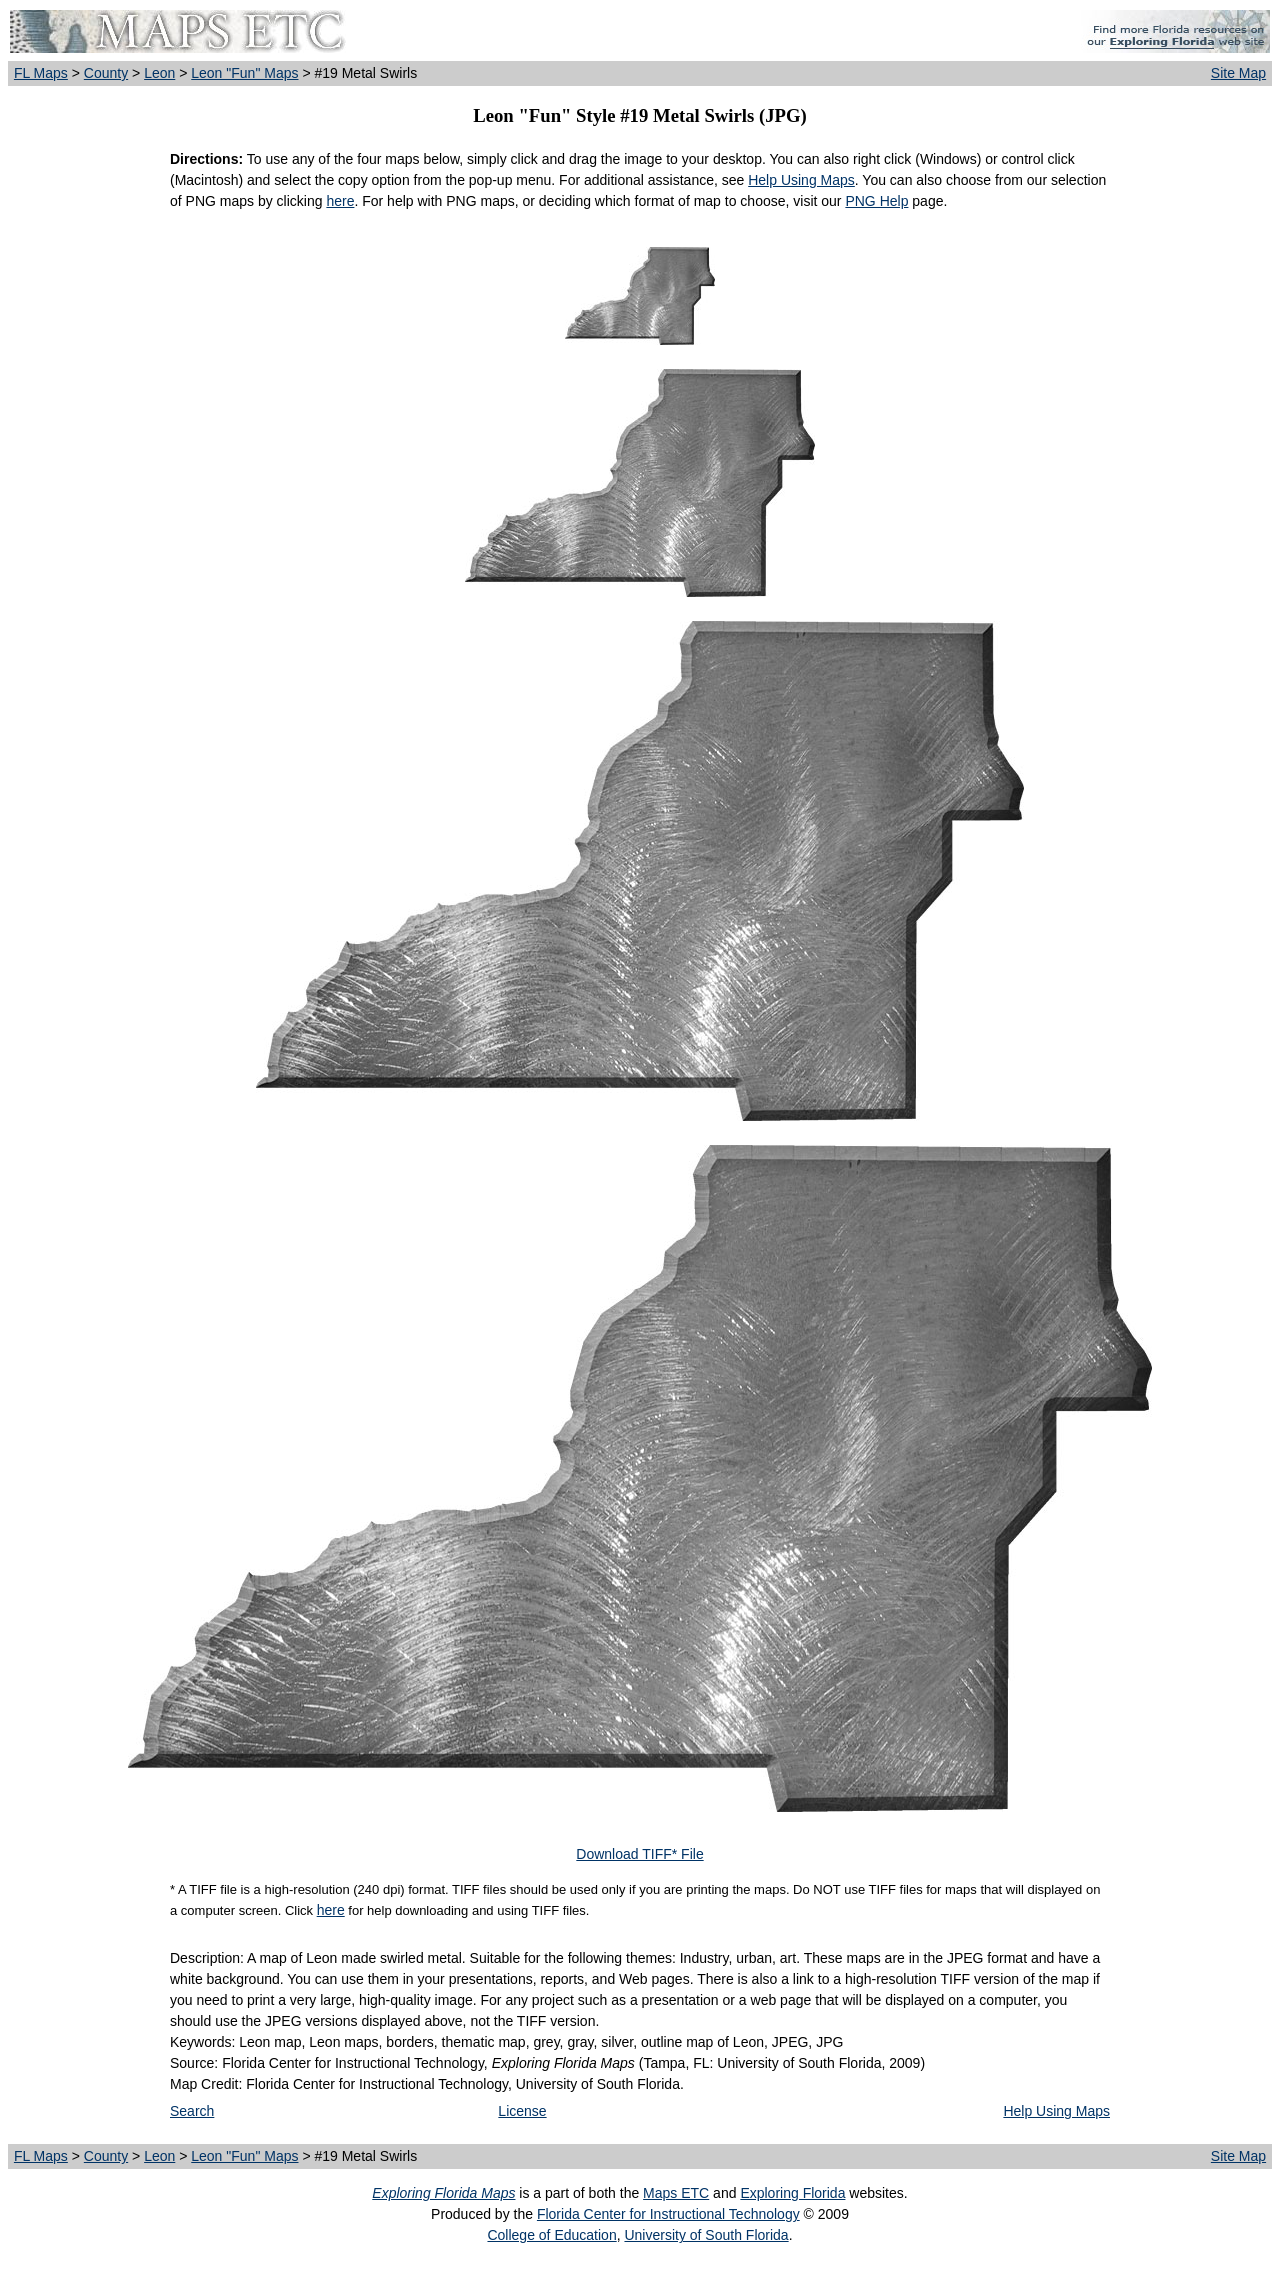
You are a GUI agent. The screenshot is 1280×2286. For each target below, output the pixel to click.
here (340, 201)
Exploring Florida (792, 2193)
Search (192, 2111)
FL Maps (41, 73)
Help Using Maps (801, 180)
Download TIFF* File (639, 1854)
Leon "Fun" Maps (244, 73)
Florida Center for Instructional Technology (668, 2214)
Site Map (1238, 73)
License (522, 2111)
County (106, 73)
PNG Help (876, 201)
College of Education (551, 2235)
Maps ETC (676, 2193)
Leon (159, 73)
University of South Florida (706, 2235)
